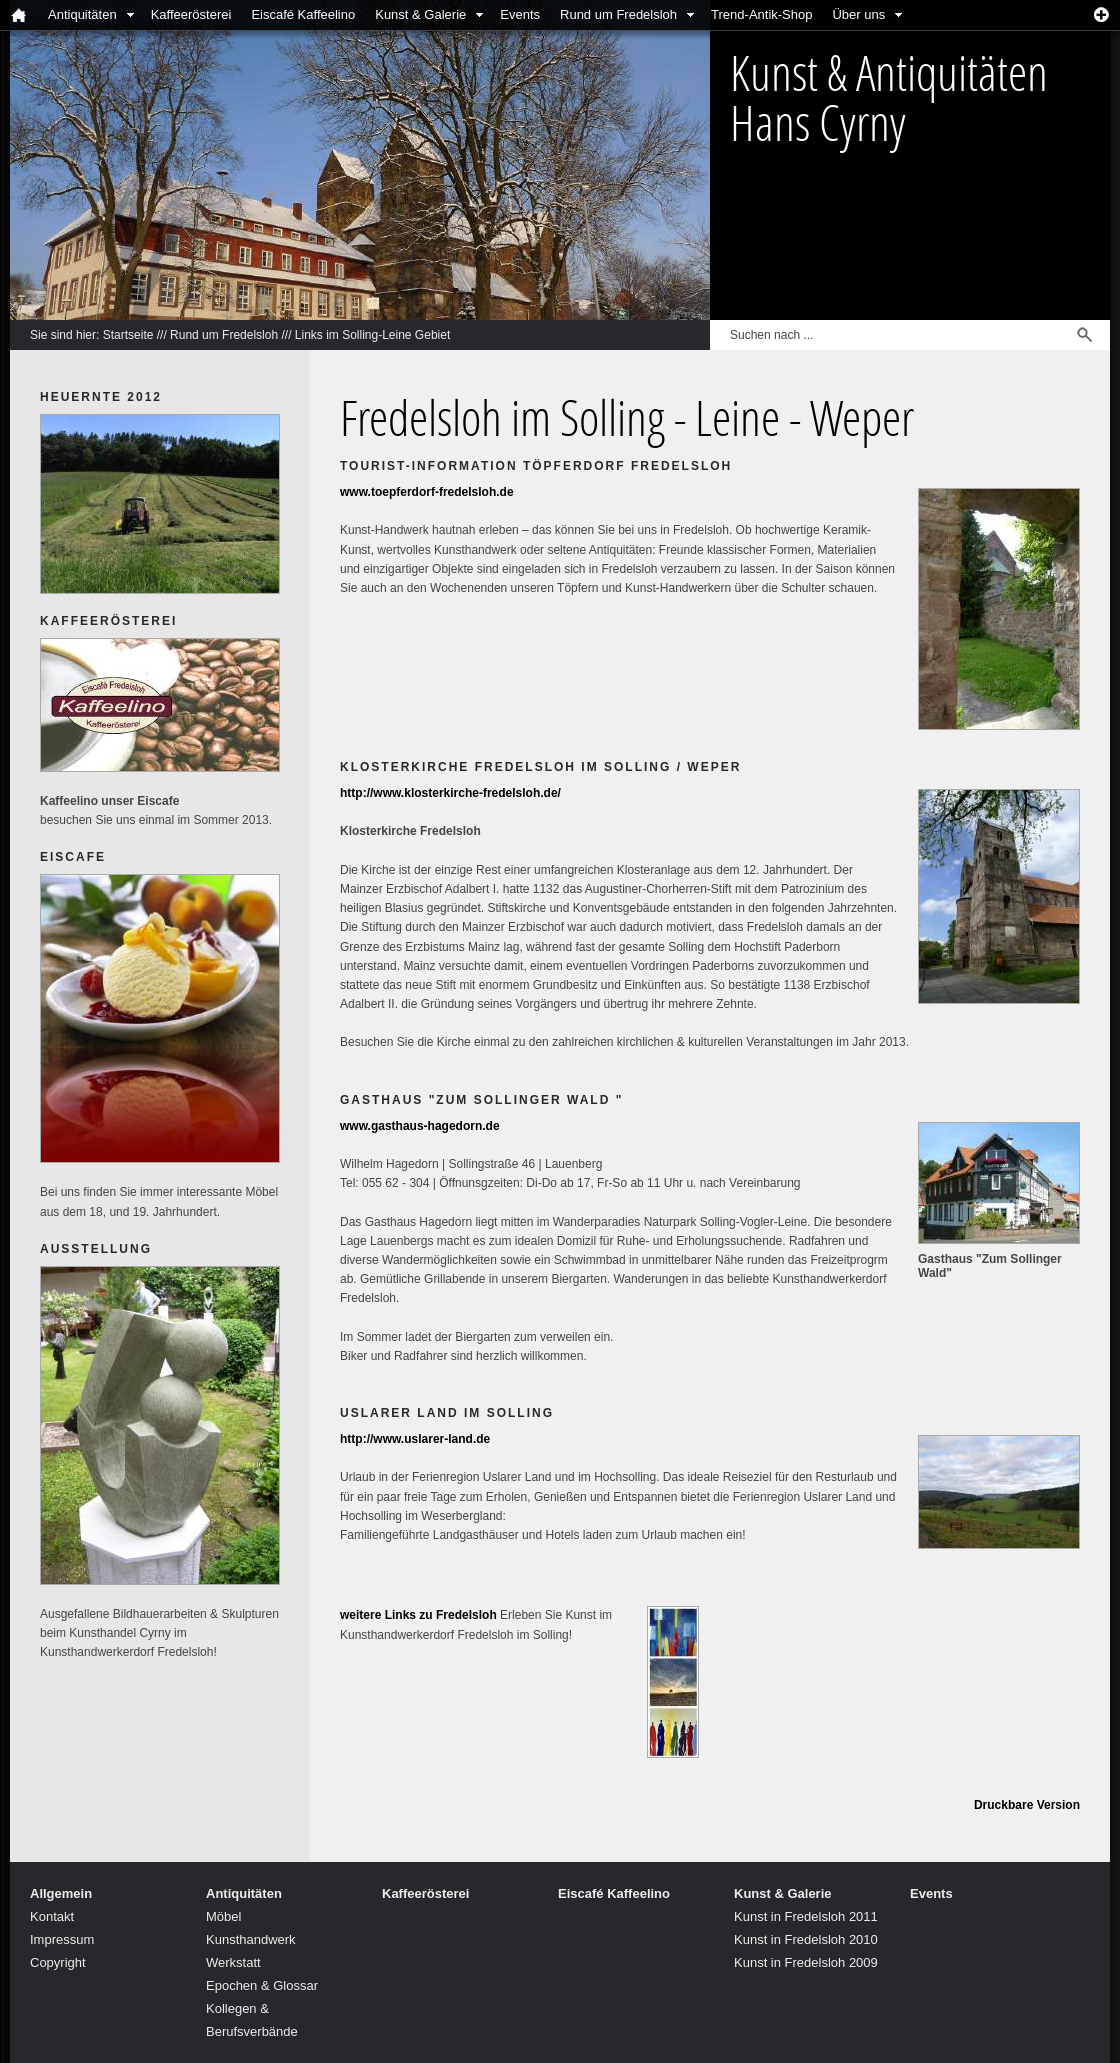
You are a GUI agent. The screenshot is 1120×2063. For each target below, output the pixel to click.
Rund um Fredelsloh (618, 14)
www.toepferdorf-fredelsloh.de (427, 492)
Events (520, 14)
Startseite (128, 335)
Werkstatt (233, 1962)
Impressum (62, 1939)
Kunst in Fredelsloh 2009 (806, 1962)
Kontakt (52, 1916)
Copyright (58, 1962)
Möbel (223, 1916)
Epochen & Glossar (262, 1985)
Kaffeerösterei (191, 14)
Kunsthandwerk (251, 1939)
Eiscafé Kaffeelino (303, 14)
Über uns (858, 14)
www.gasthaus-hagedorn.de (420, 1126)
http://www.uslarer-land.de (415, 1439)
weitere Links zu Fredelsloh (418, 1615)
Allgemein (61, 1893)
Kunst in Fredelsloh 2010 (806, 1939)
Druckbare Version (1027, 1805)
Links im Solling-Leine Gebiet (372, 335)
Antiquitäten (82, 14)
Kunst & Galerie (420, 14)
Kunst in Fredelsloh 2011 (806, 1916)
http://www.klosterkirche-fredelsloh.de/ (450, 793)
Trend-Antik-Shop (761, 14)
